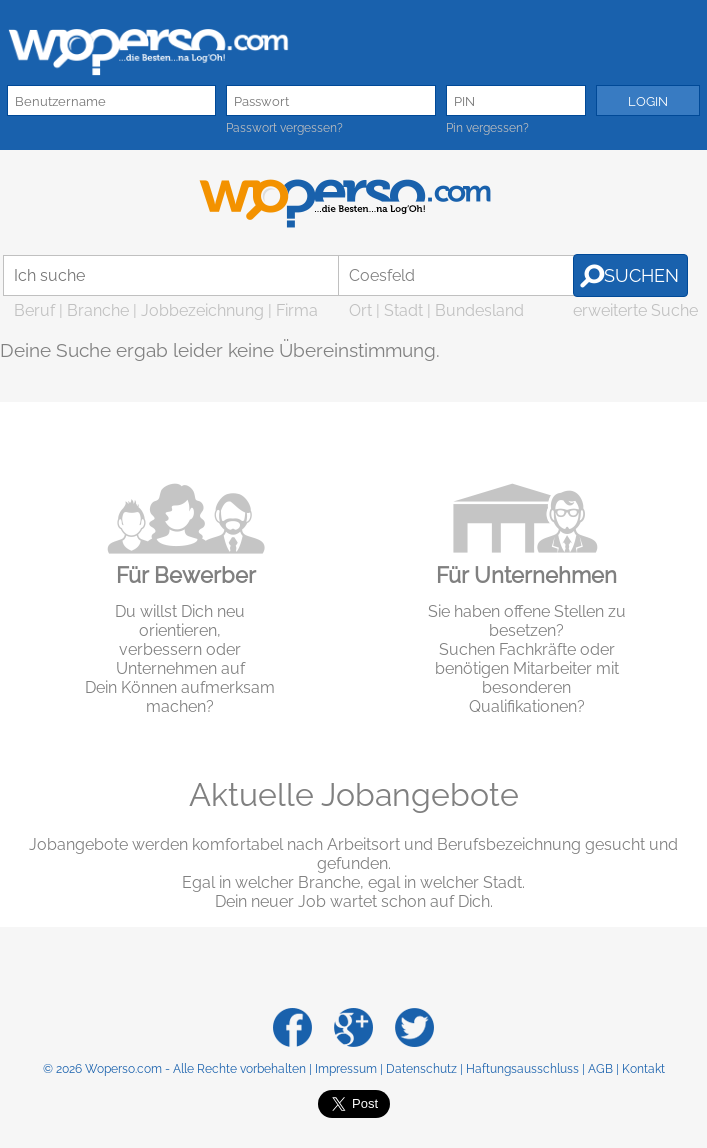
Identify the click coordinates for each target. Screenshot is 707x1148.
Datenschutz (421, 1069)
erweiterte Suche (635, 310)
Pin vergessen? (487, 128)
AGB (600, 1069)
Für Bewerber (186, 575)
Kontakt (643, 1069)
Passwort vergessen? (284, 128)
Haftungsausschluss (522, 1069)
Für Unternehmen (526, 575)
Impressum (346, 1069)
